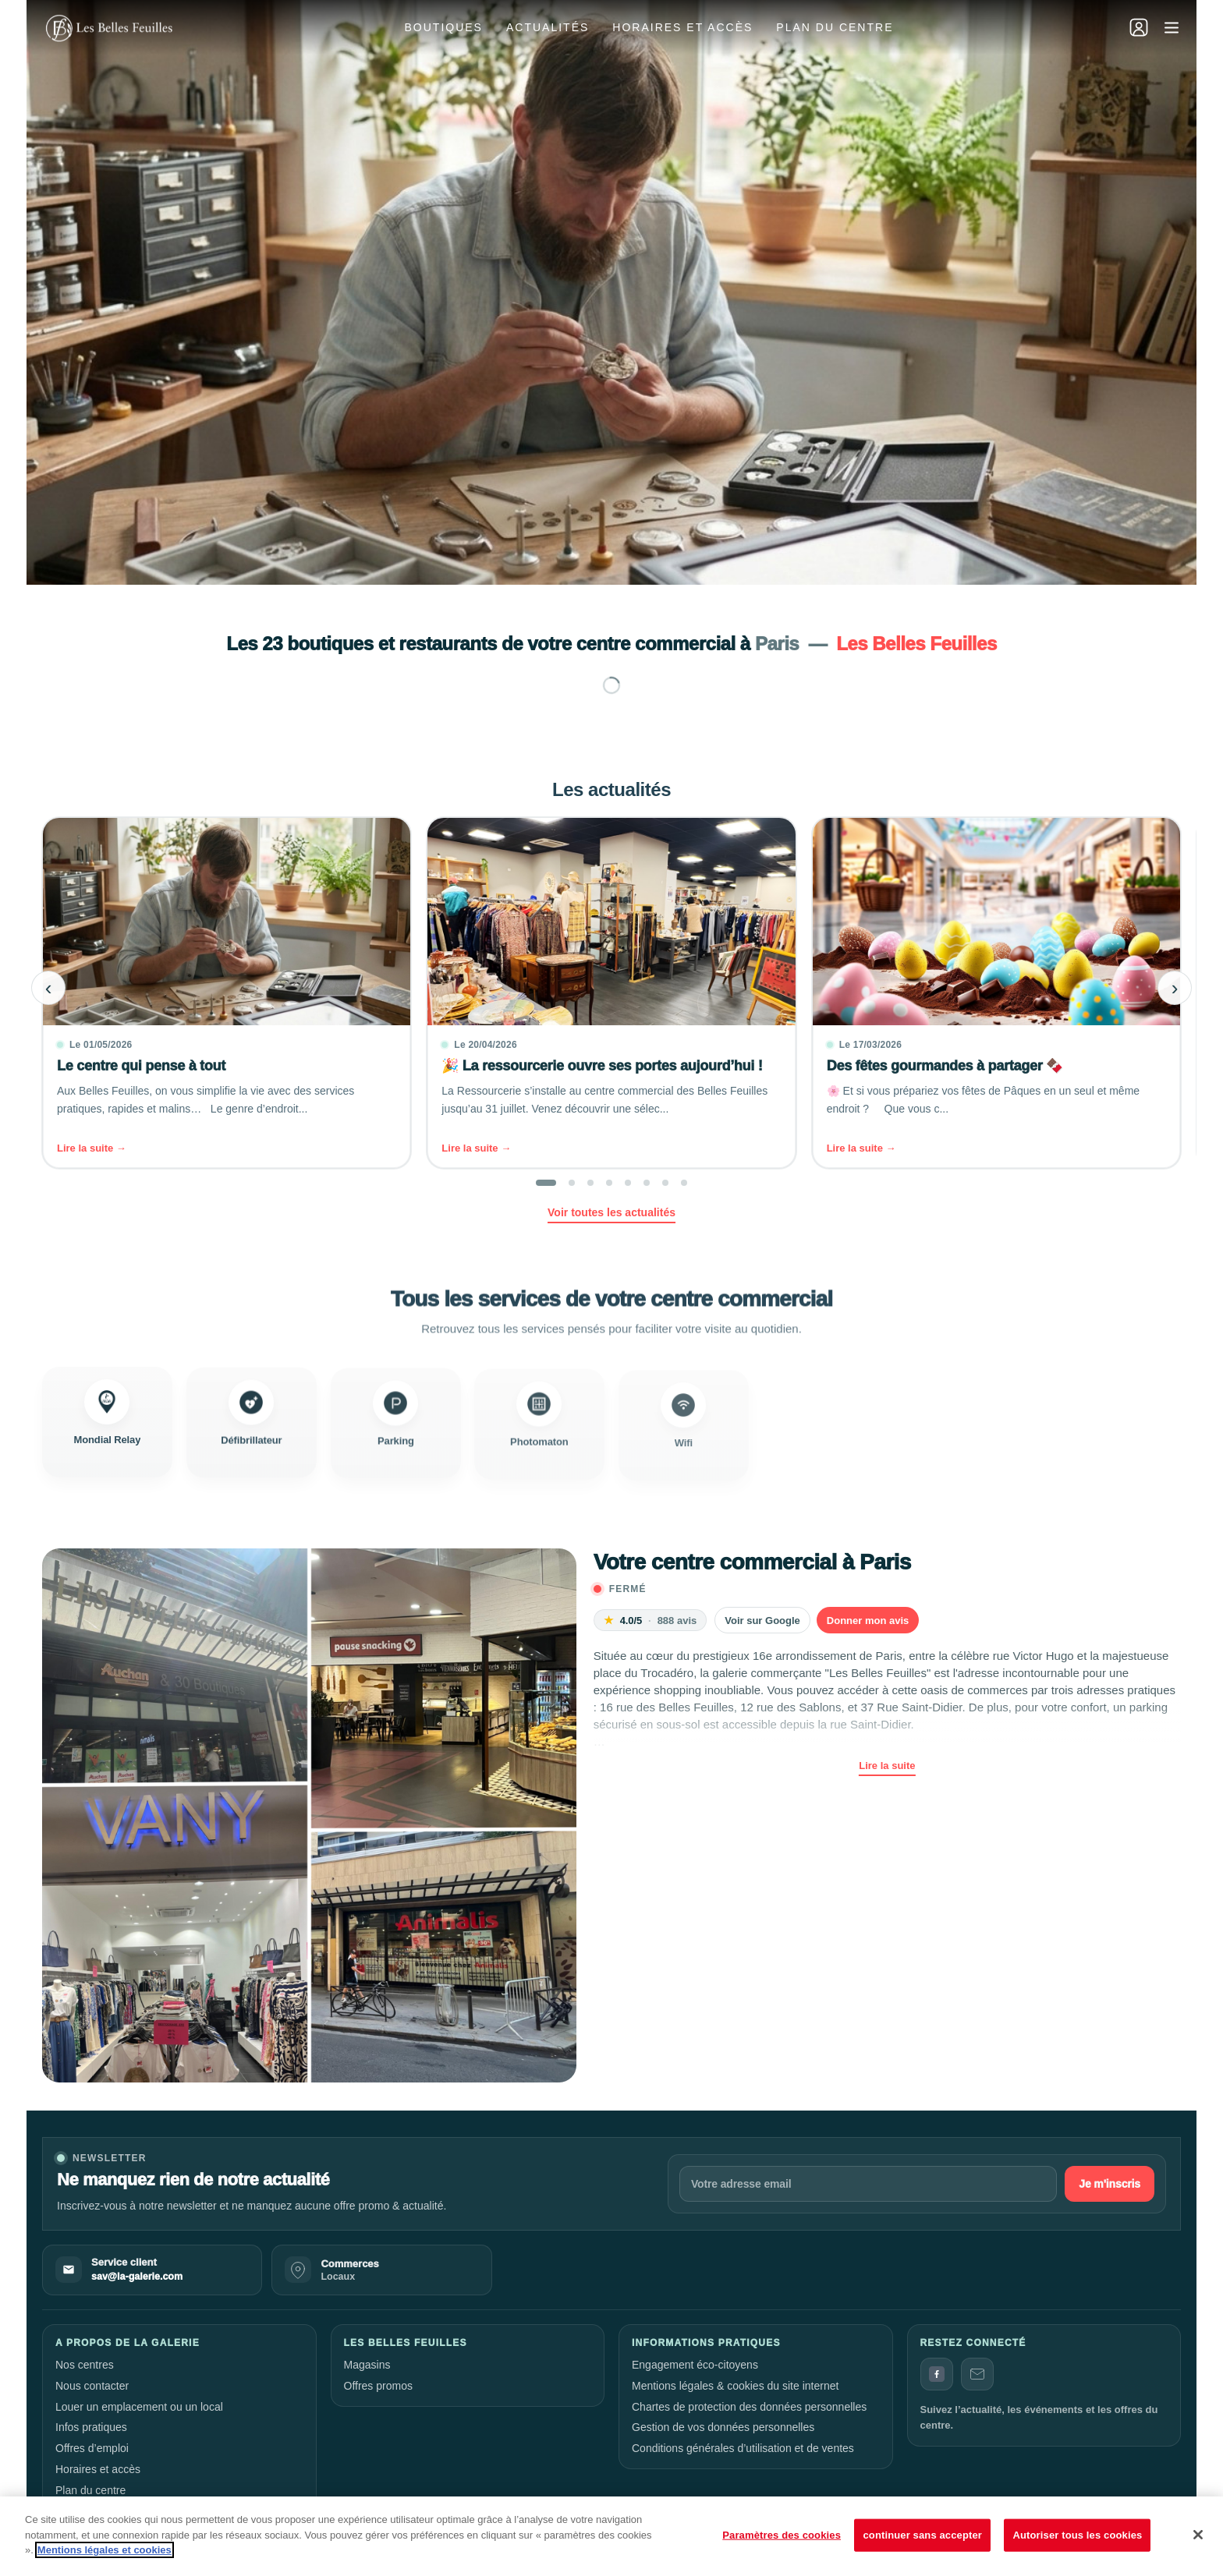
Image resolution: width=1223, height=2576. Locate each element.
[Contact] (977, 2374)
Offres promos (378, 2386)
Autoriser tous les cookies (1077, 2535)
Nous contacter (92, 2386)
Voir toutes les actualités (611, 1212)
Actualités (547, 27)
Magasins (367, 2364)
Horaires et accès (682, 27)
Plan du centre (834, 27)
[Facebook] (936, 2374)
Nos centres (84, 2364)
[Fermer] (1198, 2535)
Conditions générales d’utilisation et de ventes (743, 2448)
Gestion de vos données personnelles (723, 2427)
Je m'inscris (1109, 2184)
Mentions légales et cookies (104, 2550)
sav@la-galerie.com (137, 2276)
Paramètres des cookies (781, 2535)
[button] (546, 1183)
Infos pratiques (91, 2427)
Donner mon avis (868, 1620)
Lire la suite (887, 1765)
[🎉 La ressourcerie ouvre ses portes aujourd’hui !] (611, 993)
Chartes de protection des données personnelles (749, 2407)
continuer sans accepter (922, 2535)
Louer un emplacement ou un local (139, 2407)
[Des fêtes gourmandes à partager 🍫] (996, 993)
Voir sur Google (762, 1620)
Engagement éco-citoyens (695, 2364)
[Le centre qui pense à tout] (226, 993)
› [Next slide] (1175, 988)
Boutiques (444, 27)
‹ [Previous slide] (48, 988)
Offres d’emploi (92, 2448)
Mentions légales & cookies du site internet (735, 2386)
